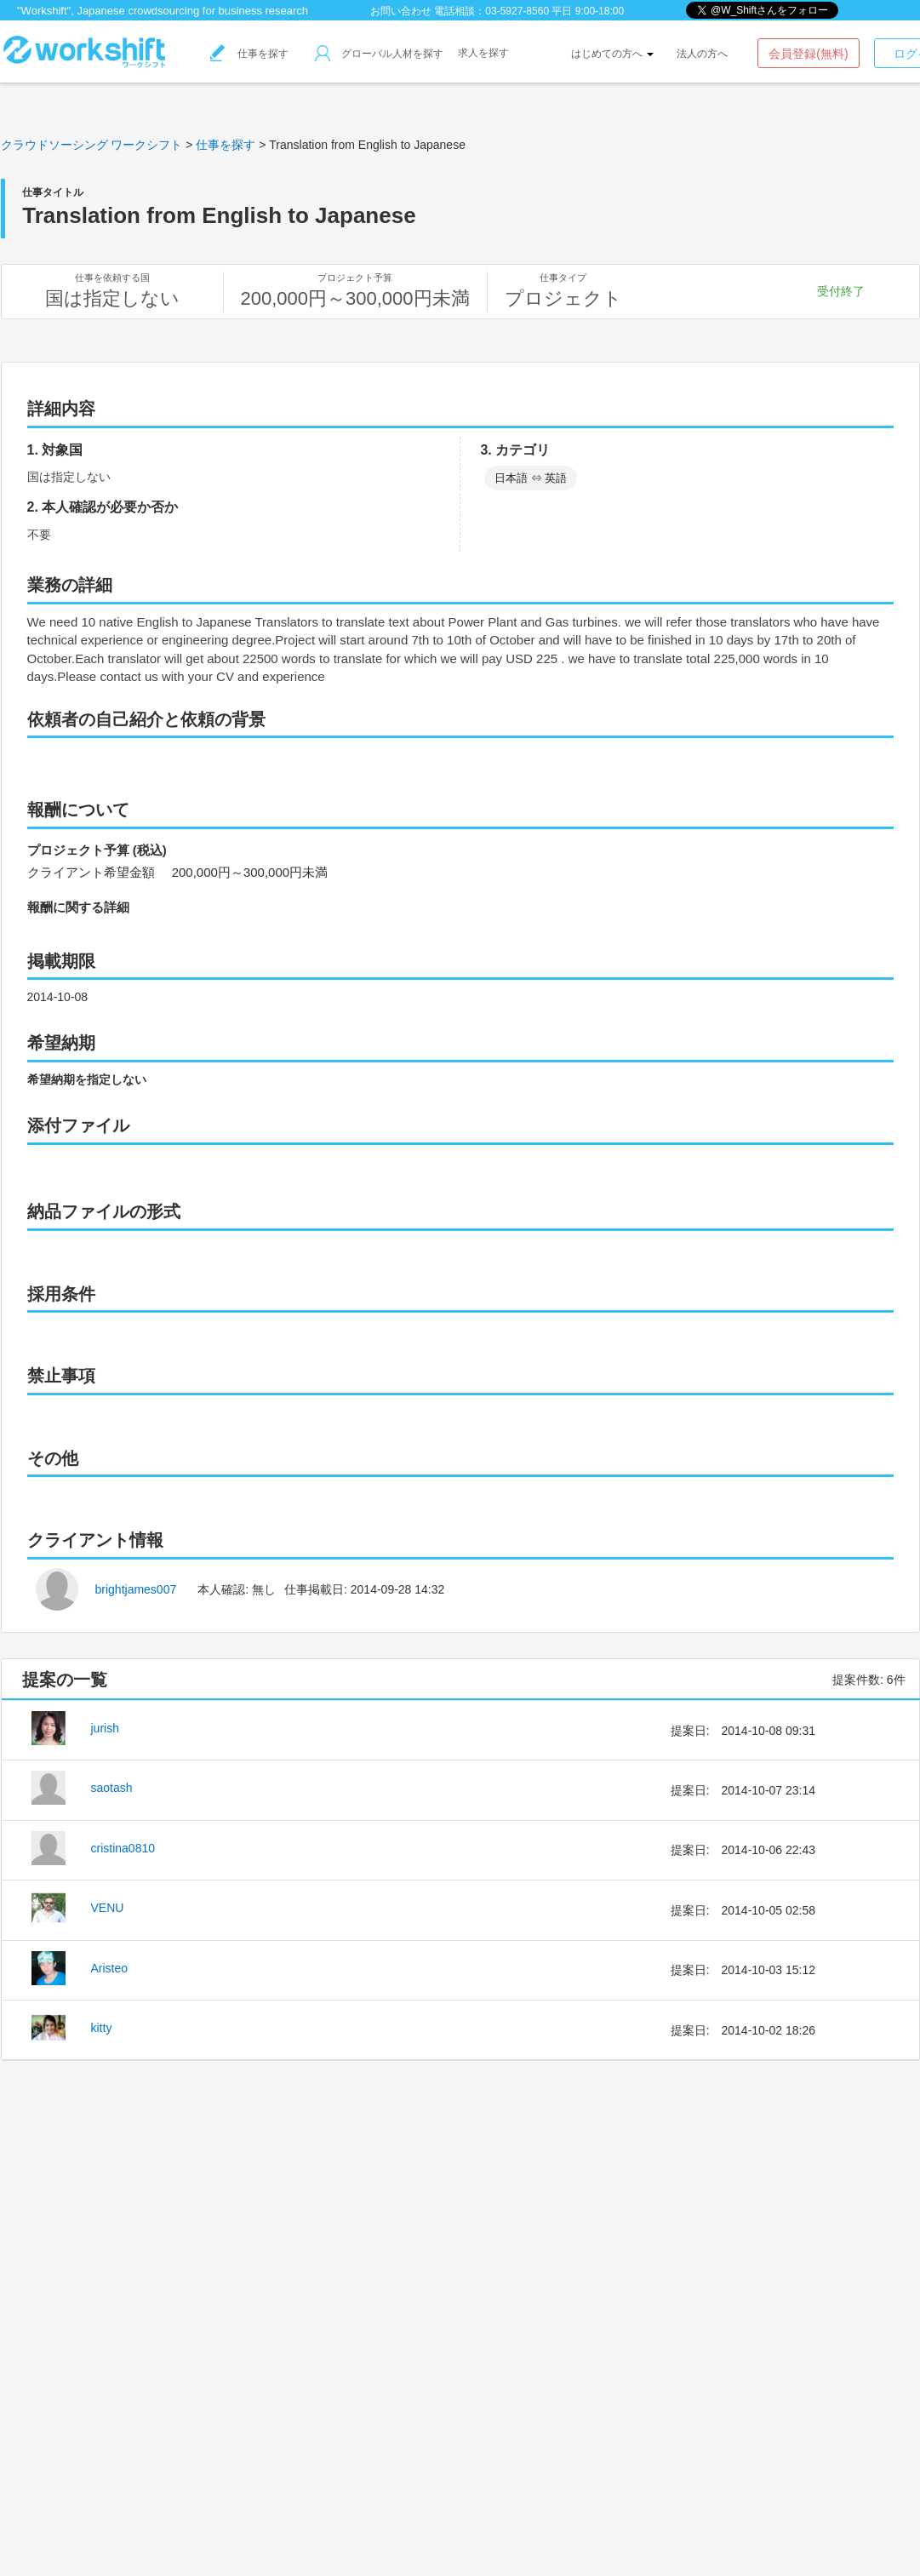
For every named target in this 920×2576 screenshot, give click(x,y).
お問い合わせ (400, 11)
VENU (107, 1908)
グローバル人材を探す (379, 54)
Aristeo (110, 1968)
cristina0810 (123, 1848)
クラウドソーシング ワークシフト (92, 145)
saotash (112, 1788)
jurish (105, 1728)
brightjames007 (136, 1589)
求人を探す (483, 53)
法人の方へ (702, 54)
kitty (101, 2028)
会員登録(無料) (808, 53)
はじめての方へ (612, 54)
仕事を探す (249, 54)
